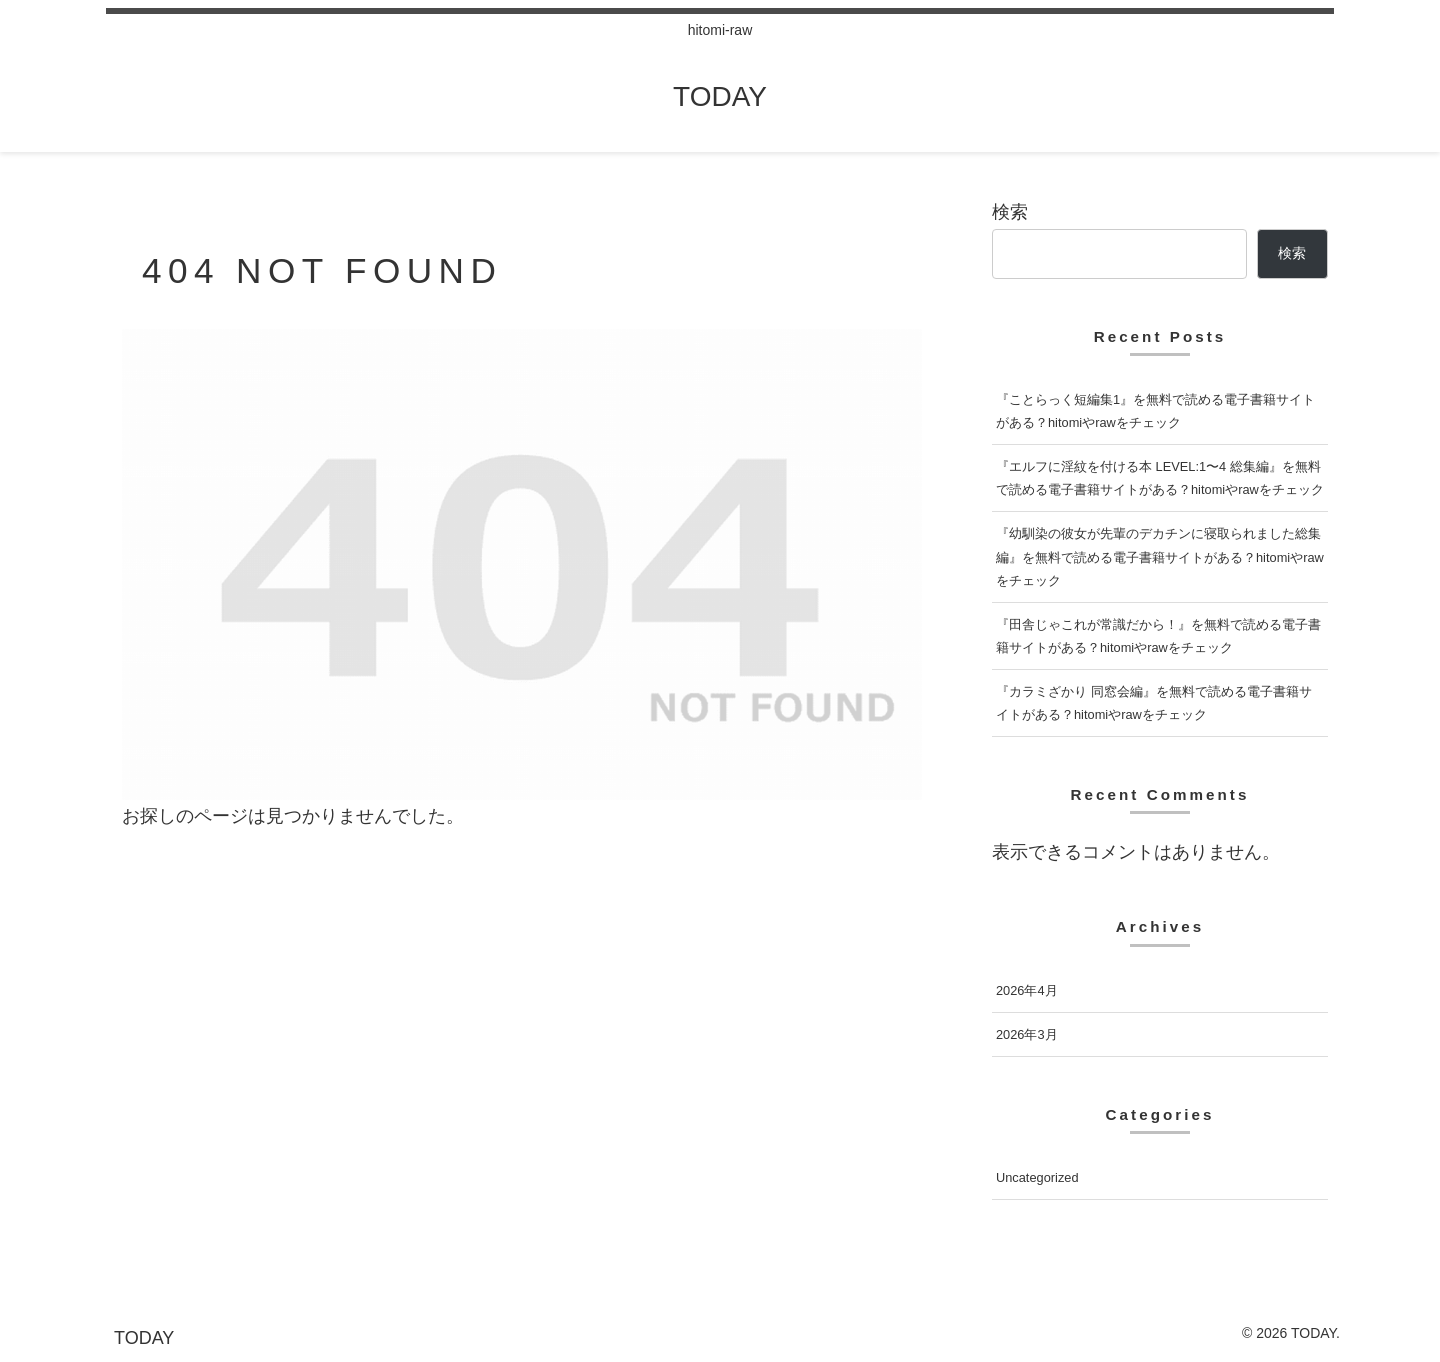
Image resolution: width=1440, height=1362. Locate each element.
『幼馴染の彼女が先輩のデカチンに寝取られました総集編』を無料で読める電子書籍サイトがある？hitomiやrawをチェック (1160, 556)
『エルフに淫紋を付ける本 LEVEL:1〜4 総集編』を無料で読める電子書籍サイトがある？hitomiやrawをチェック (1160, 478)
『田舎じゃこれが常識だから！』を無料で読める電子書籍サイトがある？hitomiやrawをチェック (1158, 636)
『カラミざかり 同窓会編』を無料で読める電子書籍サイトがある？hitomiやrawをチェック (1154, 703)
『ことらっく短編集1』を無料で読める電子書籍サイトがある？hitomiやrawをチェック (1155, 411)
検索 (1010, 212)
